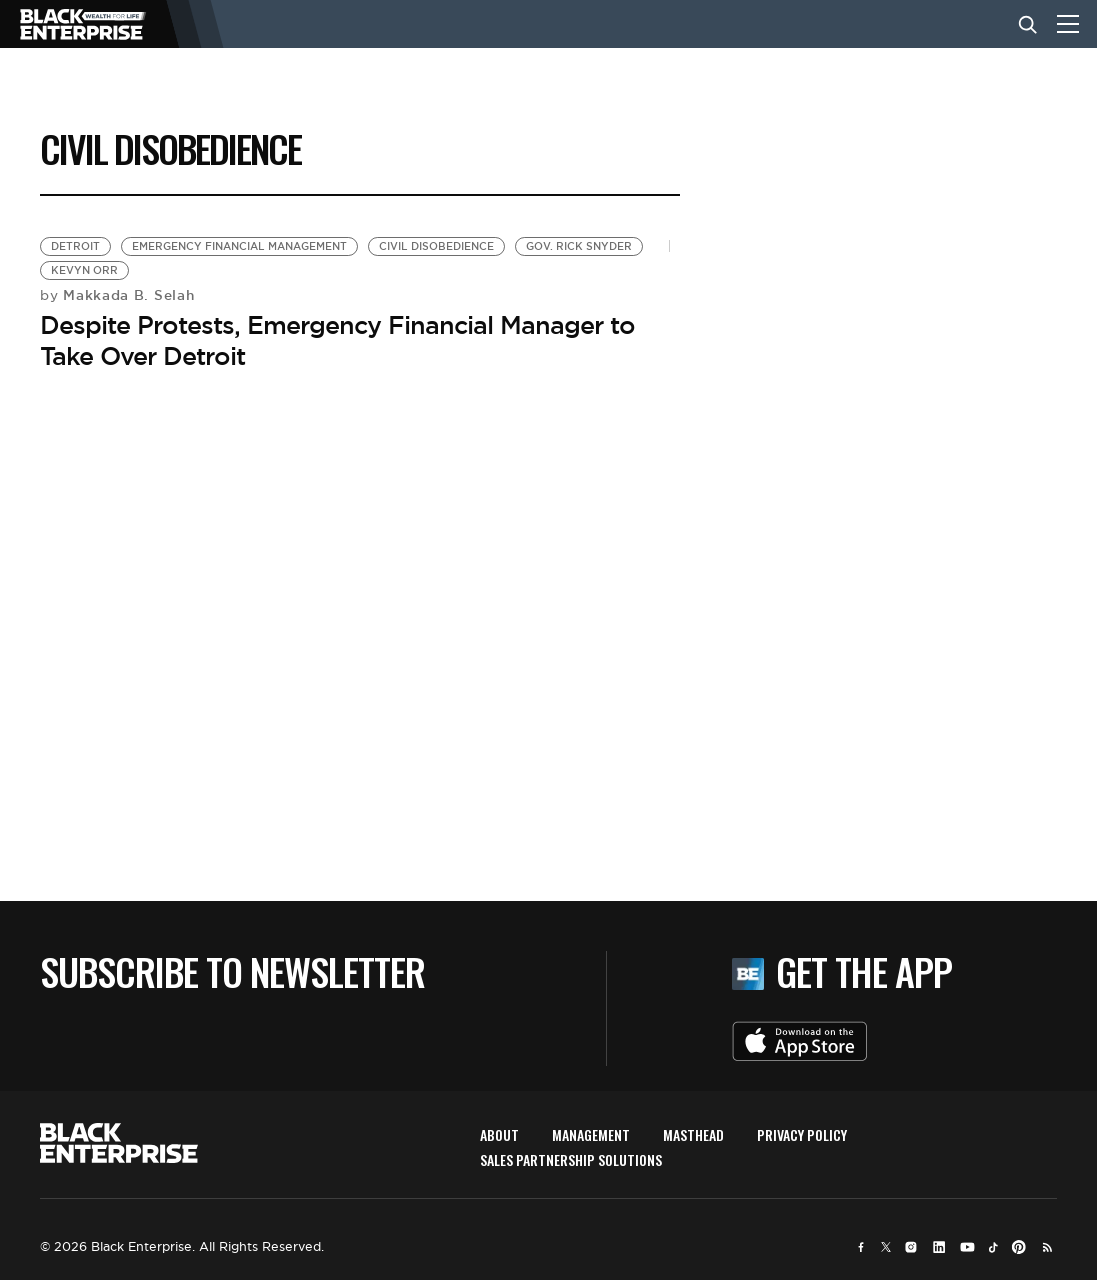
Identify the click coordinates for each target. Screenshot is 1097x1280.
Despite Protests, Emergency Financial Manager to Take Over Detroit (337, 340)
